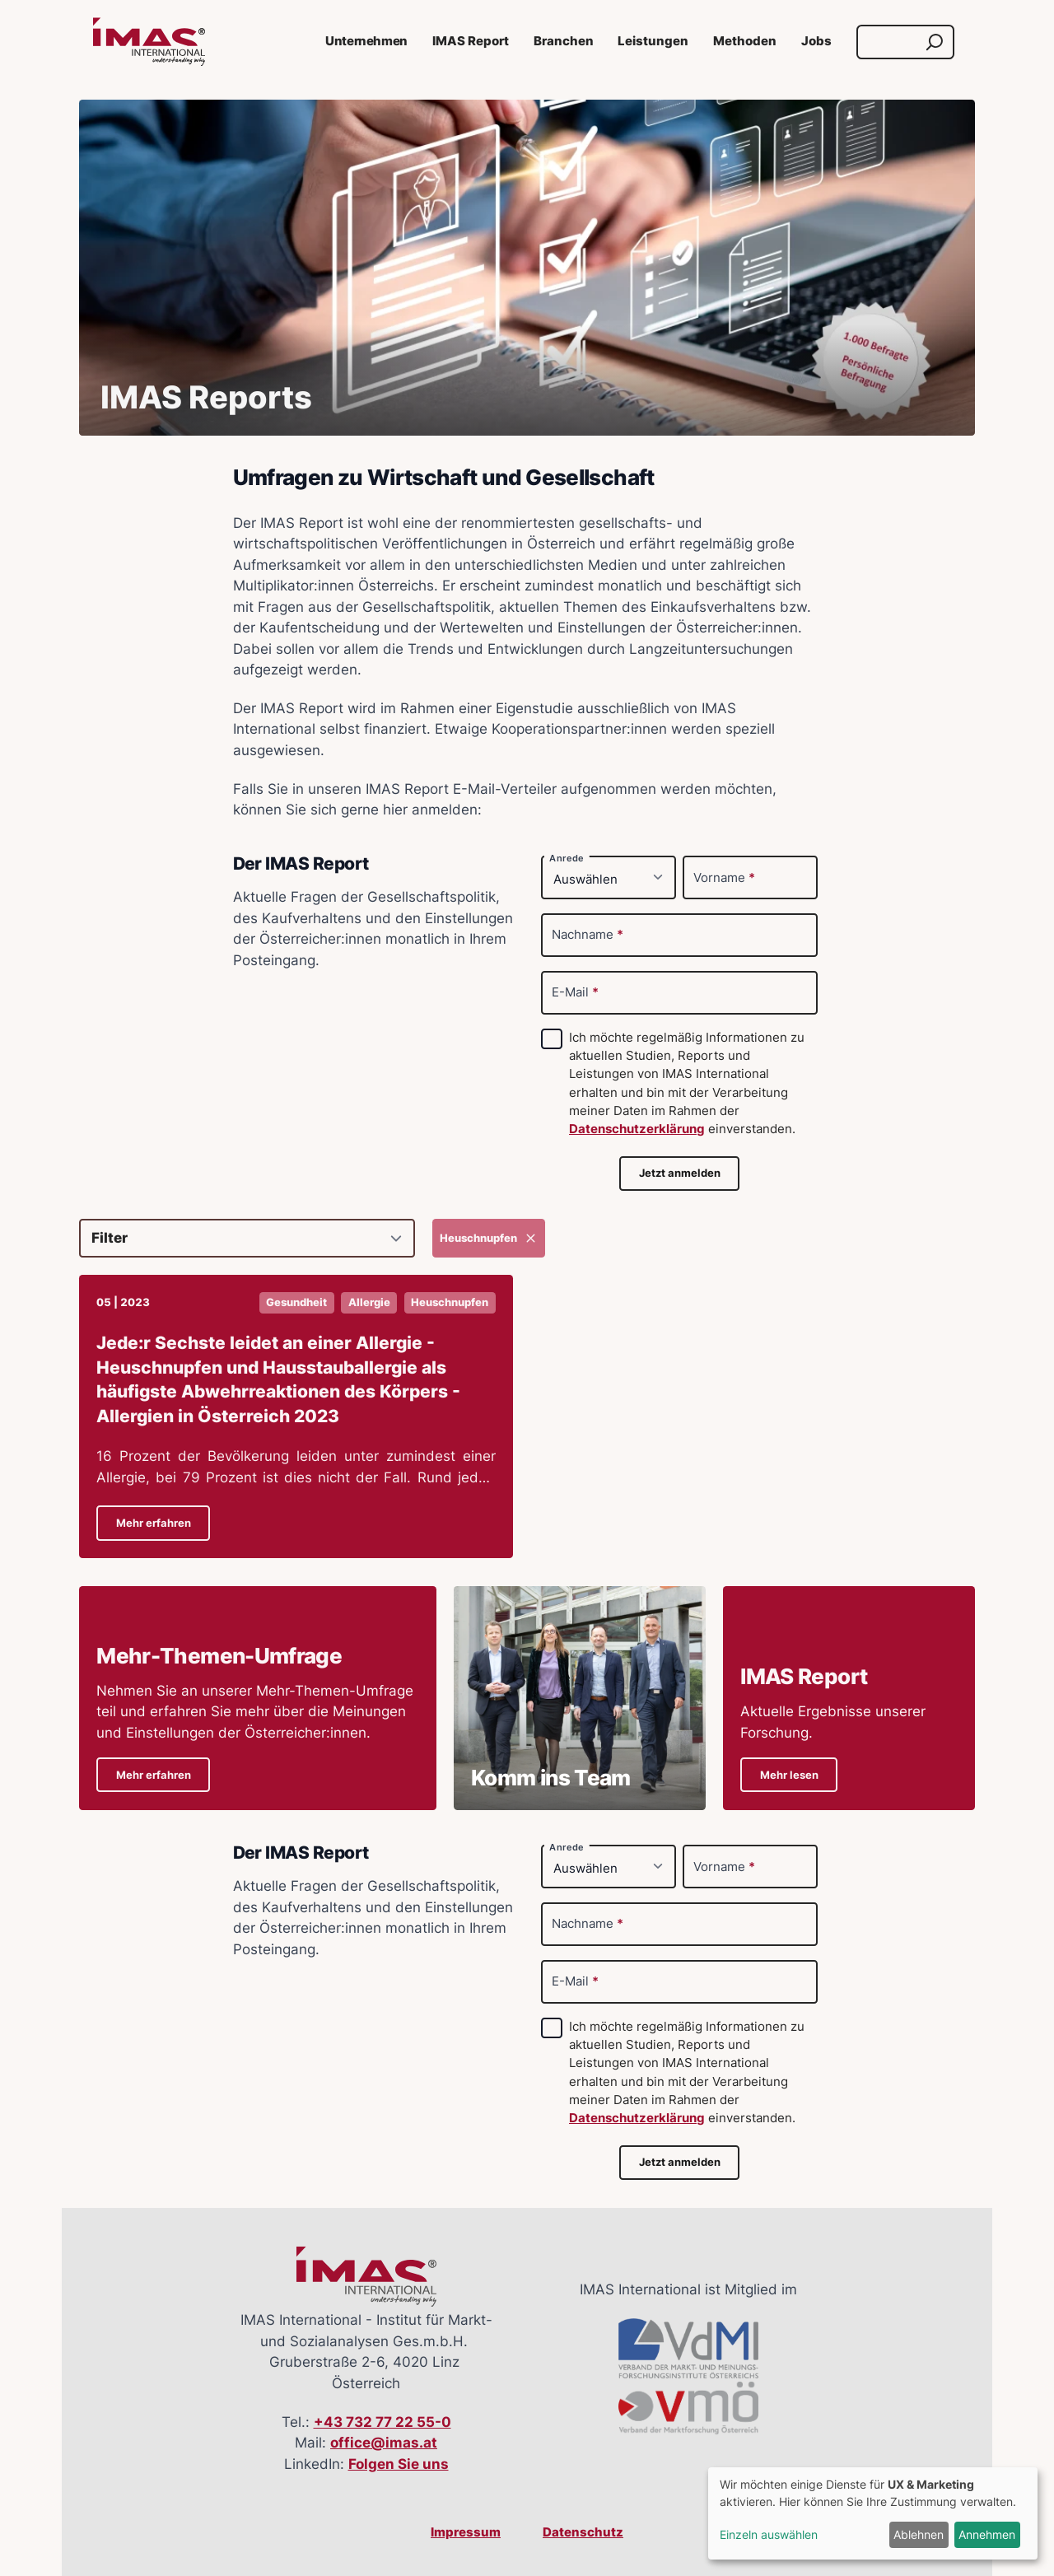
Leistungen (653, 41)
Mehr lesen (789, 1775)
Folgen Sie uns (398, 2464)
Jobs (816, 41)
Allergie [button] (369, 1302)
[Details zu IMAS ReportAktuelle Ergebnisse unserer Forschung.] (849, 1698)
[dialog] (873, 2513)
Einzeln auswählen (769, 2534)
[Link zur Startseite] (149, 42)
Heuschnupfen (489, 1238)
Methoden (745, 41)
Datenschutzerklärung (637, 1129)
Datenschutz (583, 2532)
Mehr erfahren (153, 1523)
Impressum (466, 2532)
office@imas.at (383, 2442)
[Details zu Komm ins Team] (580, 1698)
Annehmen (986, 2534)
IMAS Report (470, 41)
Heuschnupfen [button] (449, 1302)
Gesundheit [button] (296, 1302)
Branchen (564, 41)
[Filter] (247, 1238)
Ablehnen (918, 2534)
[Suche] (889, 42)
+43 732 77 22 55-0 (382, 2422)
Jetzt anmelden (680, 1173)
